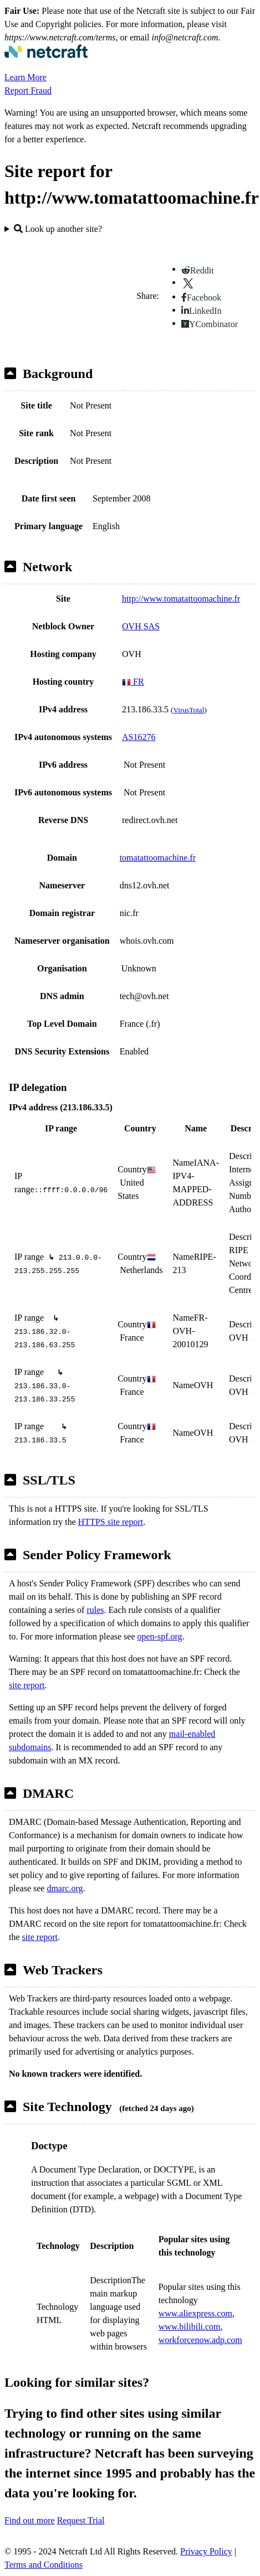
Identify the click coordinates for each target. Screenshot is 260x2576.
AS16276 (138, 737)
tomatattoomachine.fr (158, 857)
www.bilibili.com (190, 2326)
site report (26, 1685)
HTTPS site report (110, 1522)
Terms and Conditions (43, 2564)
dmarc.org (65, 1888)
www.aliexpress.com (195, 2313)
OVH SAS (141, 626)
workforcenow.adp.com (200, 2340)
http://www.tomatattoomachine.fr (181, 598)
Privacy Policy (206, 2551)
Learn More (25, 77)
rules (95, 1610)
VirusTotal (188, 710)
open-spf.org (159, 1636)
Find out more (29, 2520)
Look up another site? (58, 229)
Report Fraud (28, 90)
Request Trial (81, 2520)
